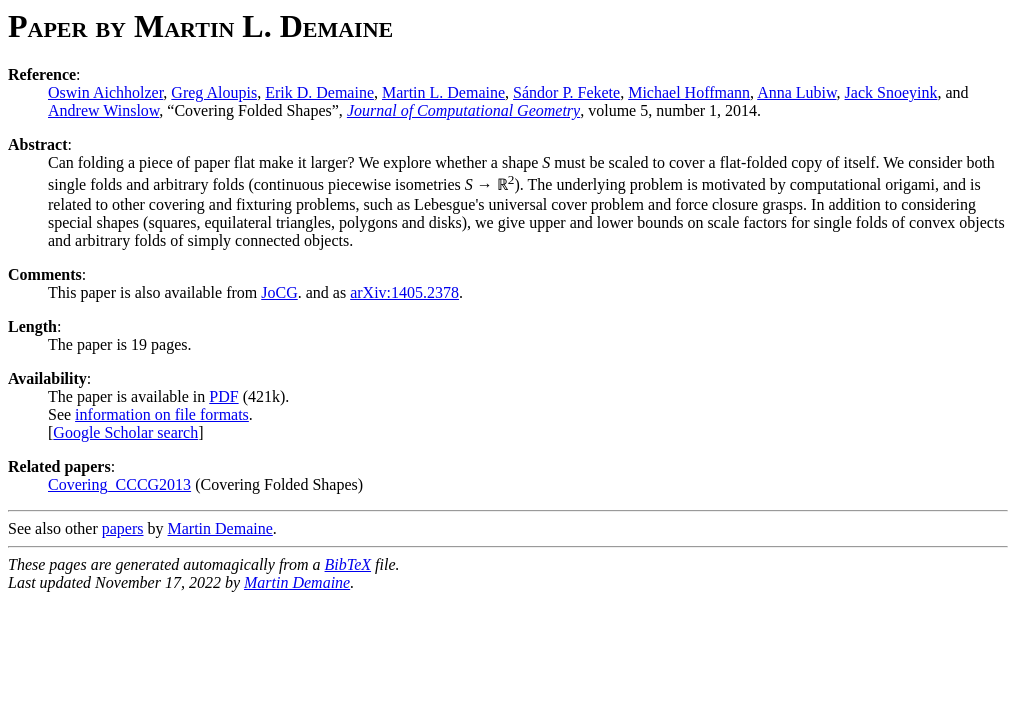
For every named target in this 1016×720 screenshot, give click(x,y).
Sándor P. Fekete (566, 92)
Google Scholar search (125, 432)
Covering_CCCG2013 (119, 484)
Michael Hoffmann (689, 92)
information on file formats (162, 414)
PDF (223, 396)
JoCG (279, 292)
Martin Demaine (220, 528)
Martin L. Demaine (443, 92)
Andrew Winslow (103, 110)
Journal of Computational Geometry (463, 110)
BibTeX (348, 564)
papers (123, 528)
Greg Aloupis (214, 92)
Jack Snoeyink (891, 92)
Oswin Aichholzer (105, 92)
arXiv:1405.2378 (404, 292)
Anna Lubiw (796, 92)
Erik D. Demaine (319, 92)
